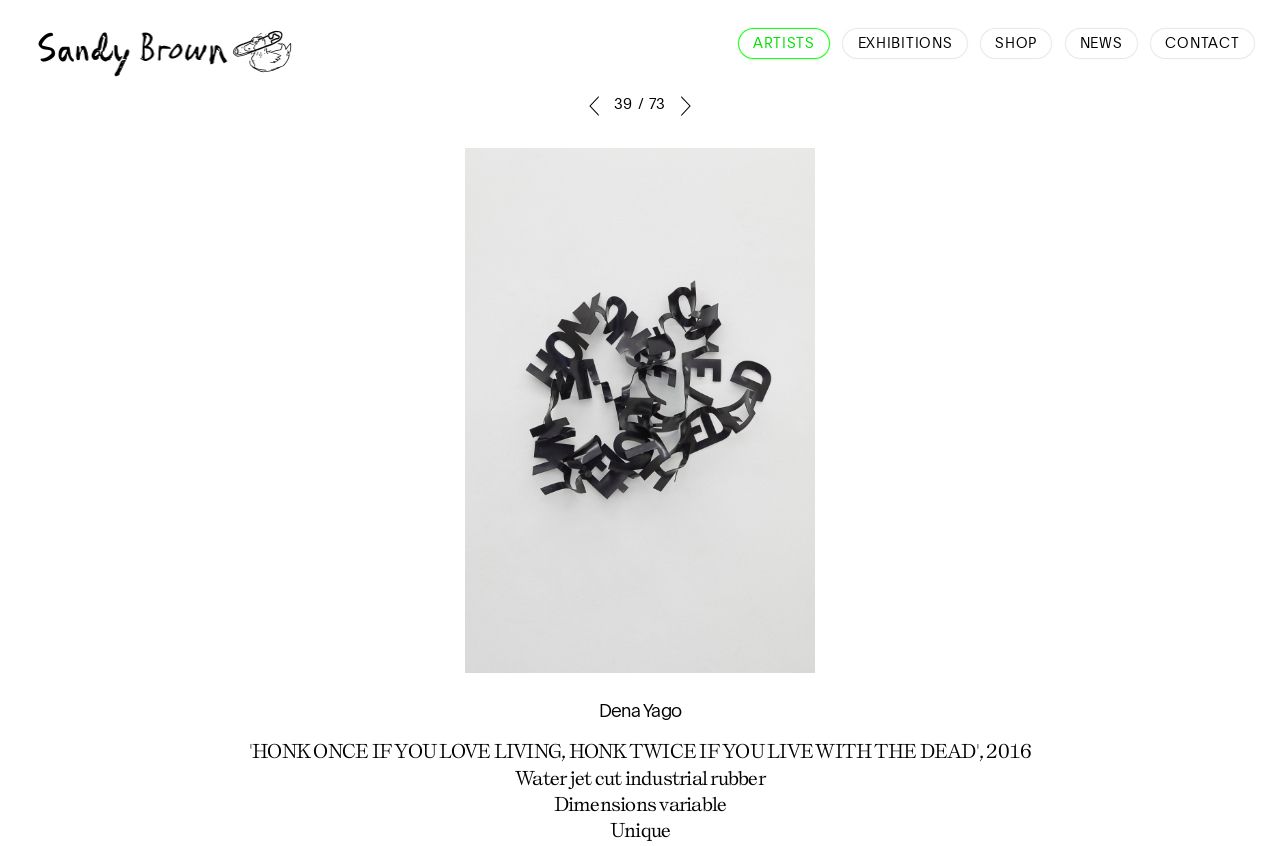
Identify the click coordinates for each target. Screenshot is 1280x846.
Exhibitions (905, 44)
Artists (784, 44)
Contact (1202, 44)
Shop (1016, 44)
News (1101, 44)
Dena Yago (640, 712)
